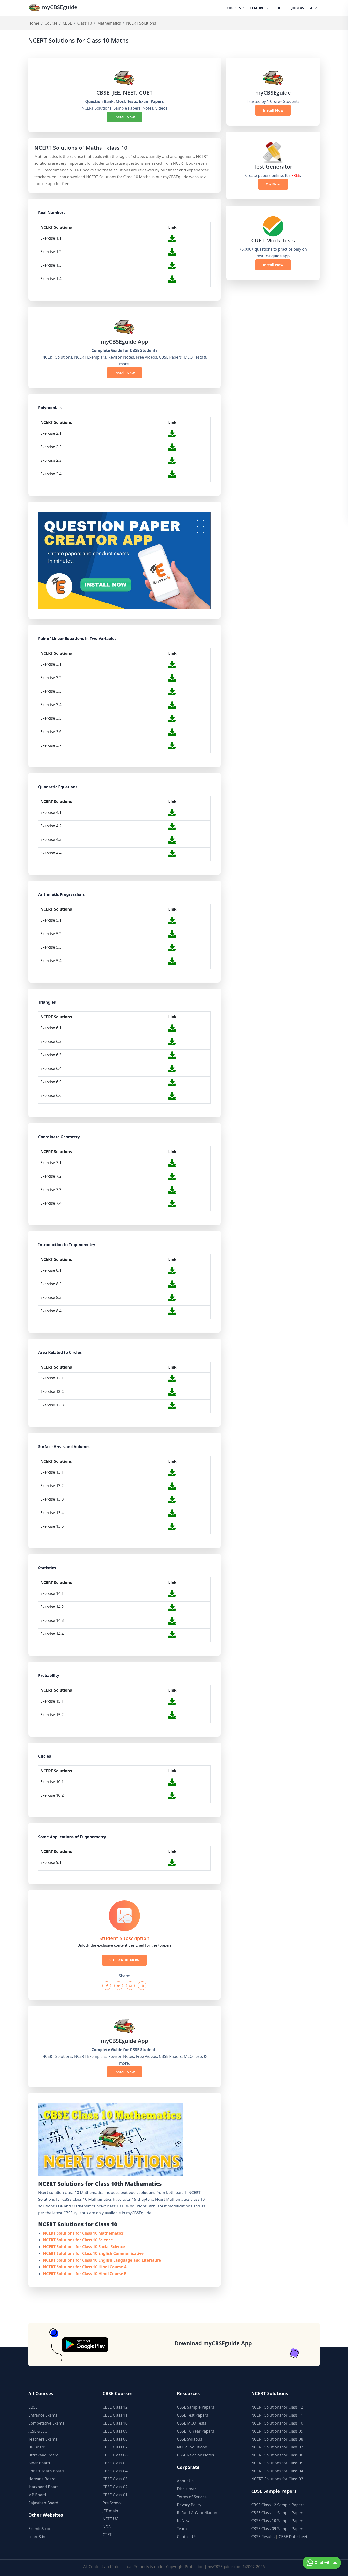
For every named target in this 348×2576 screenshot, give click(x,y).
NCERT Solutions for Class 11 (277, 2415)
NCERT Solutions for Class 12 (277, 2407)
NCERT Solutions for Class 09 (277, 2431)
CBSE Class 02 (115, 2487)
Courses (235, 8)
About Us (185, 2481)
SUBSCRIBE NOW (124, 1960)
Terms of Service (192, 2496)
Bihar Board (39, 2463)
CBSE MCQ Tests (191, 2423)
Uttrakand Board (43, 2455)
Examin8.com (40, 2528)
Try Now (273, 184)
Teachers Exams (42, 2439)
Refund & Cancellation (197, 2512)
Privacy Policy (189, 2504)
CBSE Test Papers (192, 2415)
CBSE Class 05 (115, 2463)
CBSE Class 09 (115, 2431)
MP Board (37, 2495)
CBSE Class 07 (115, 2447)
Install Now (124, 116)
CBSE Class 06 (115, 2455)
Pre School (112, 2502)
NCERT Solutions (192, 2447)
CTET (107, 2534)
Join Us (298, 8)
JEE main (110, 2510)
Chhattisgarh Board (46, 2471)
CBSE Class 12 (115, 2407)
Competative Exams (46, 2423)
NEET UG (111, 2518)
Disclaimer (186, 2488)
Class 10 (84, 23)
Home (33, 23)
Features (259, 8)
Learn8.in (36, 2536)
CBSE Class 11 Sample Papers (277, 2512)
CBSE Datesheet (293, 2536)
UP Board (36, 2447)
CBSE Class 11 (115, 2415)
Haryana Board (42, 2479)
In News (184, 2520)
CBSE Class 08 (115, 2439)
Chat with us (321, 2563)
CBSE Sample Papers (195, 2407)
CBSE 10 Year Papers (195, 2431)
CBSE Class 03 (115, 2479)
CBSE (67, 23)
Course (50, 23)
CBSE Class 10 (115, 2423)
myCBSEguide (52, 8)
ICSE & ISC (37, 2431)
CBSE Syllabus (189, 2439)
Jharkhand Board (43, 2487)
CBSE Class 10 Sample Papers (277, 2520)
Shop (279, 8)
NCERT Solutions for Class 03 (277, 2479)
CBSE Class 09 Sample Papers (277, 2528)
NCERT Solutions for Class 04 (277, 2471)
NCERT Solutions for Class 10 (277, 2423)
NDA (107, 2526)
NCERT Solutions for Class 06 (277, 2455)
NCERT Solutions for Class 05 (277, 2463)
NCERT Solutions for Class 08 (277, 2439)
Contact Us (186, 2536)
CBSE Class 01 (115, 2495)
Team (182, 2528)
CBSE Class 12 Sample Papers (277, 2504)
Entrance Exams (42, 2415)
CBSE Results (263, 2536)
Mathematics (109, 23)
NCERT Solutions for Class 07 (277, 2447)
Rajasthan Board (43, 2502)
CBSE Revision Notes (195, 2455)
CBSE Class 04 (115, 2471)
